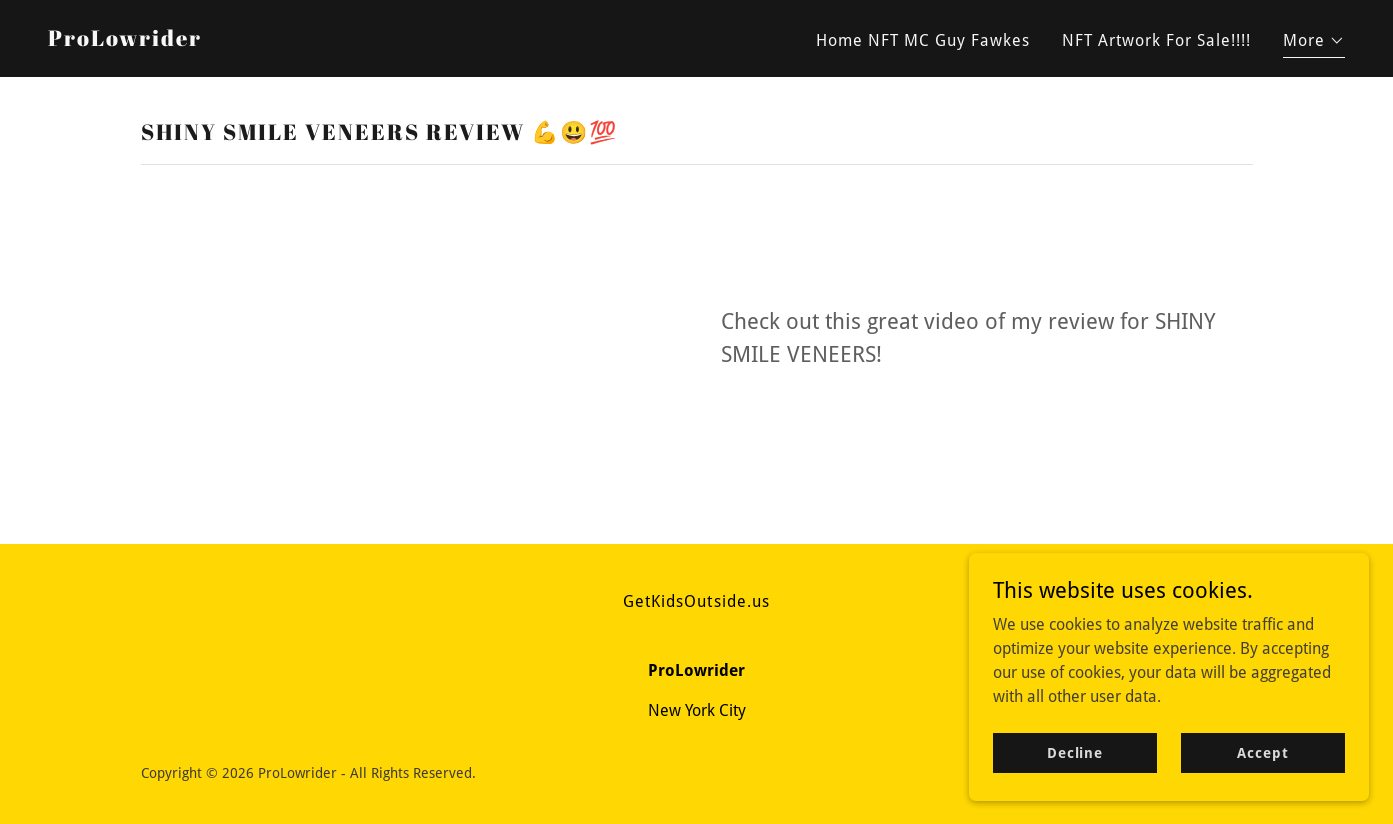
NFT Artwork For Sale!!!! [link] (1156, 40)
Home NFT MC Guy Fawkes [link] (923, 40)
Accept (1262, 752)
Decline (1075, 752)
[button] (1314, 43)
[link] (125, 40)
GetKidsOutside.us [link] (696, 601)
